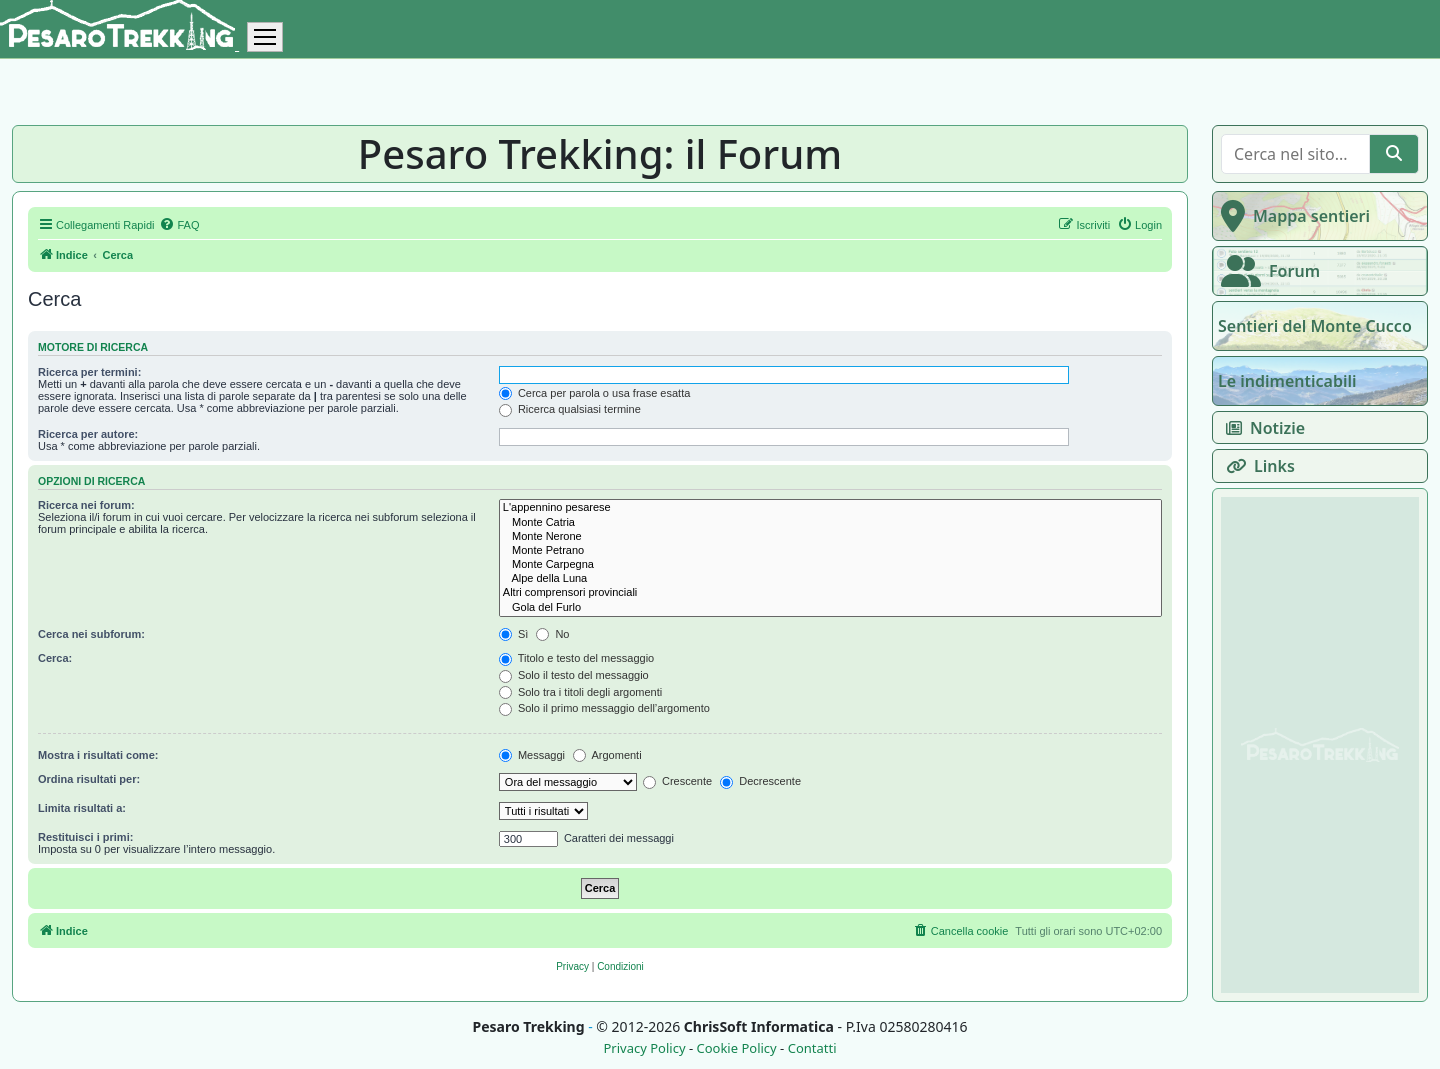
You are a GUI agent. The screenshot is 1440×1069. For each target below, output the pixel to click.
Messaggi (532, 755)
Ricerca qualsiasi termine (570, 409)
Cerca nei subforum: (91, 634)
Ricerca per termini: (89, 372)
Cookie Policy (736, 1048)
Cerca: (55, 658)
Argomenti (607, 755)
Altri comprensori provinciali (830, 593)
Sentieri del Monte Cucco (1315, 326)
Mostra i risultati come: (98, 755)
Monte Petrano (830, 551)
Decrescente (760, 781)
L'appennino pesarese (830, 508)
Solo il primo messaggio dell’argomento (604, 708)
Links (1256, 466)
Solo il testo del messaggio (574, 675)
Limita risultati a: (82, 808)
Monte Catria (830, 523)
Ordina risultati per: (89, 779)
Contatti (812, 1048)
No (552, 634)
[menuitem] (179, 225)
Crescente (677, 781)
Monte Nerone (830, 537)
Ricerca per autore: (88, 434)
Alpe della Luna (830, 579)
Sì (513, 634)
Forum (1266, 271)
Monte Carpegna (830, 565)
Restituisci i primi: (85, 837)
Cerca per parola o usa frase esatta (594, 393)
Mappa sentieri (1291, 216)
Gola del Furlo (830, 608)
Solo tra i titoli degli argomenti (580, 692)
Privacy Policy (644, 1048)
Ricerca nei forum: (86, 505)
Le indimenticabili (1287, 381)
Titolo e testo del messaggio (576, 658)
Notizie (1261, 428)
